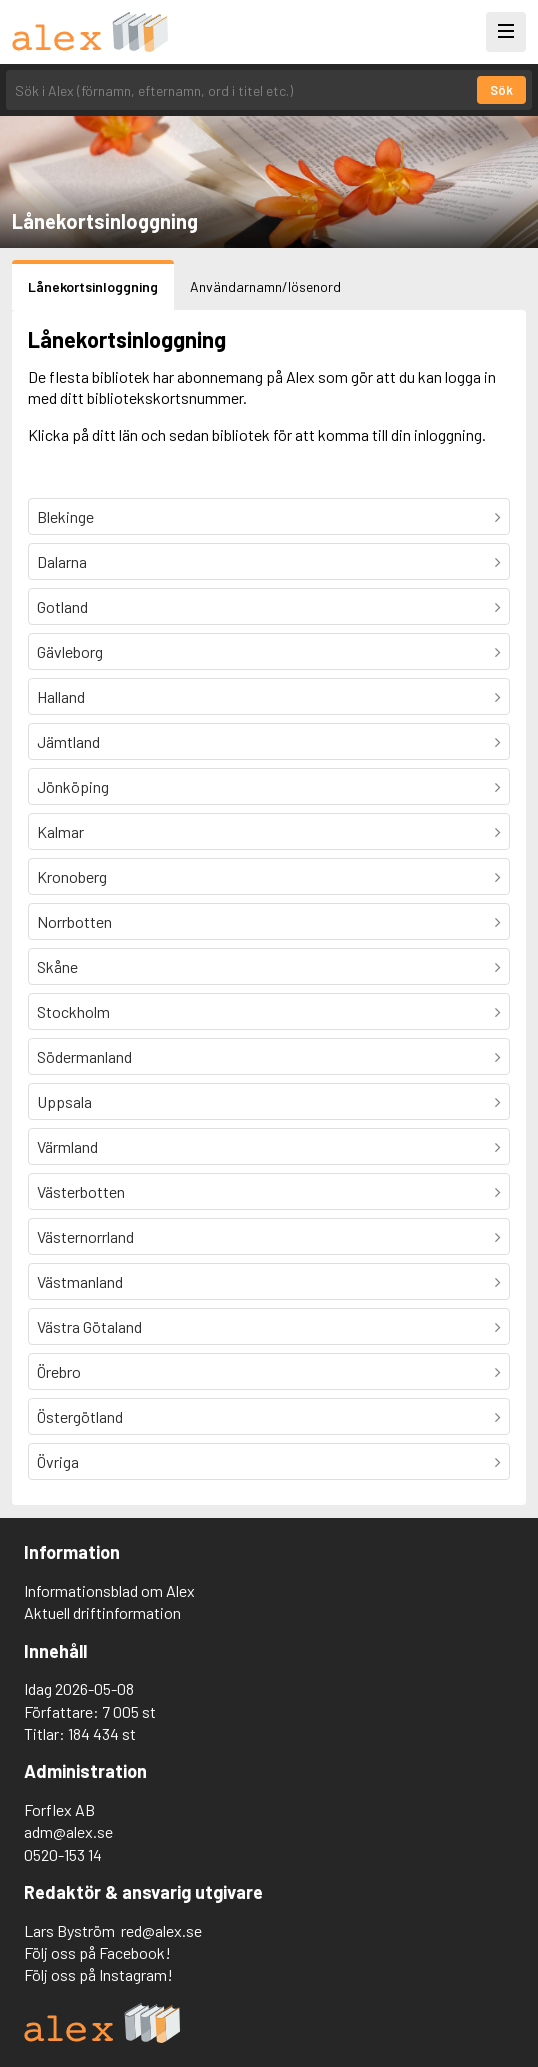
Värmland (67, 1146)
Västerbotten (81, 1191)
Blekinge (65, 516)
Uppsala (64, 1101)
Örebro (59, 1371)
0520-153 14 (63, 1854)
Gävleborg (70, 651)
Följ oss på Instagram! (98, 1974)
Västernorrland (85, 1236)
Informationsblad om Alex (109, 1590)
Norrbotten (74, 921)
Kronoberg (72, 876)
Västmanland (80, 1281)
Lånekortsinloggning (93, 286)
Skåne (57, 966)
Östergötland (80, 1416)
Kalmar (60, 831)
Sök (501, 90)
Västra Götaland (89, 1326)
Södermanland (84, 1056)
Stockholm (73, 1011)
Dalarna (62, 561)
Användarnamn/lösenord (265, 286)
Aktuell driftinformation (102, 1612)
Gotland (62, 606)
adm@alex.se (68, 1831)
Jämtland (68, 741)
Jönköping (73, 786)
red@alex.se (161, 1930)
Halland (61, 696)
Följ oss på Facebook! (97, 1952)
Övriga (58, 1461)
